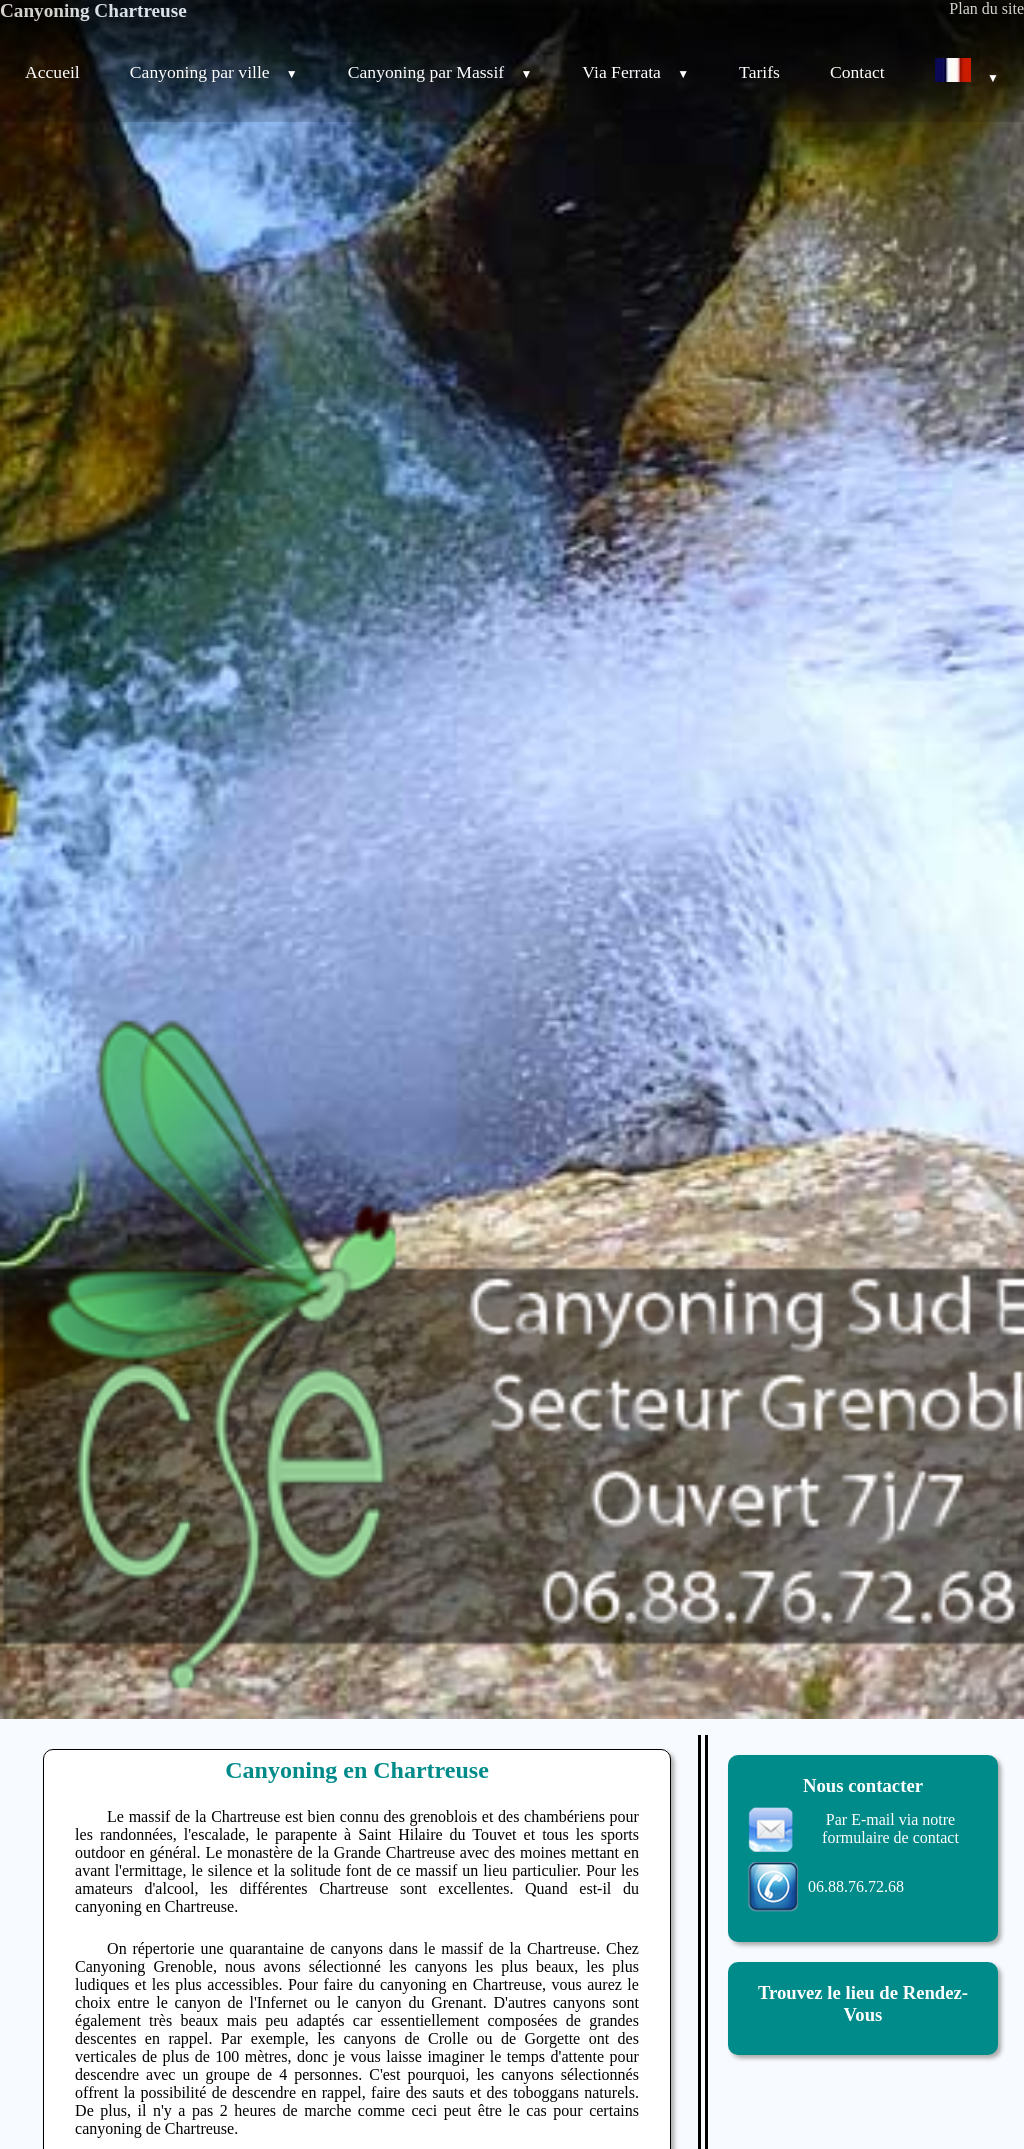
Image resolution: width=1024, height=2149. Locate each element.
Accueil (52, 72)
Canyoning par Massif (433, 72)
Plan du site (986, 8)
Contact (857, 72)
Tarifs (759, 72)
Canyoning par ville (206, 72)
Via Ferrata (628, 72)
